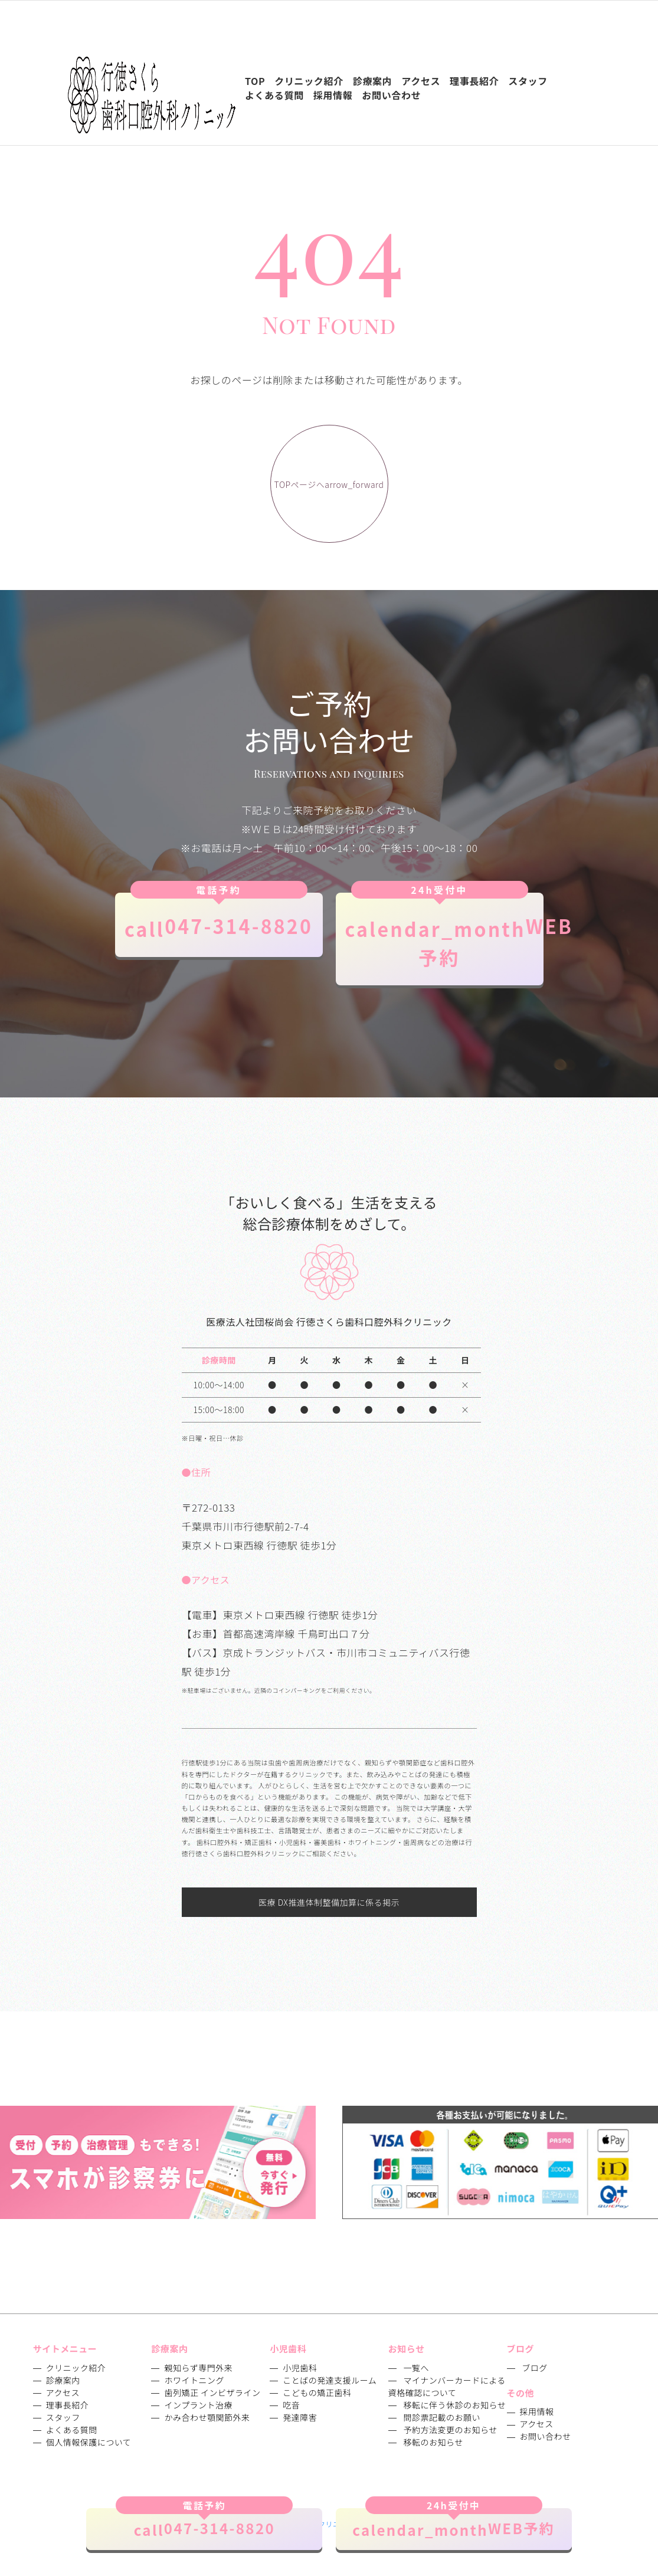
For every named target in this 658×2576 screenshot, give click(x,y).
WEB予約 (444, 932)
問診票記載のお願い (441, 2417)
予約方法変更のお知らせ (450, 2430)
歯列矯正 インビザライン (212, 2392)
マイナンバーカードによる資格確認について (447, 2386)
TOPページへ (329, 485)
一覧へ (416, 2368)
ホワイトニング (194, 2380)
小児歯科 (300, 2368)
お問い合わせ (545, 2436)
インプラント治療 (198, 2405)
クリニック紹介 (76, 2368)
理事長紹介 (67, 2405)
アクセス (63, 2392)
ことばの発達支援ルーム (330, 2380)
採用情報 (537, 2411)
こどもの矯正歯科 (317, 2392)
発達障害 (300, 2417)
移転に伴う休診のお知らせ (454, 2405)
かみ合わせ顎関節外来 (207, 2417)
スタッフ (63, 2417)
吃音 (291, 2405)
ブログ (535, 2368)
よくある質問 (71, 2430)
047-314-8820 (219, 917)
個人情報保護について (89, 2442)
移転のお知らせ (433, 2442)
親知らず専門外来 (198, 2368)
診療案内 (63, 2380)
